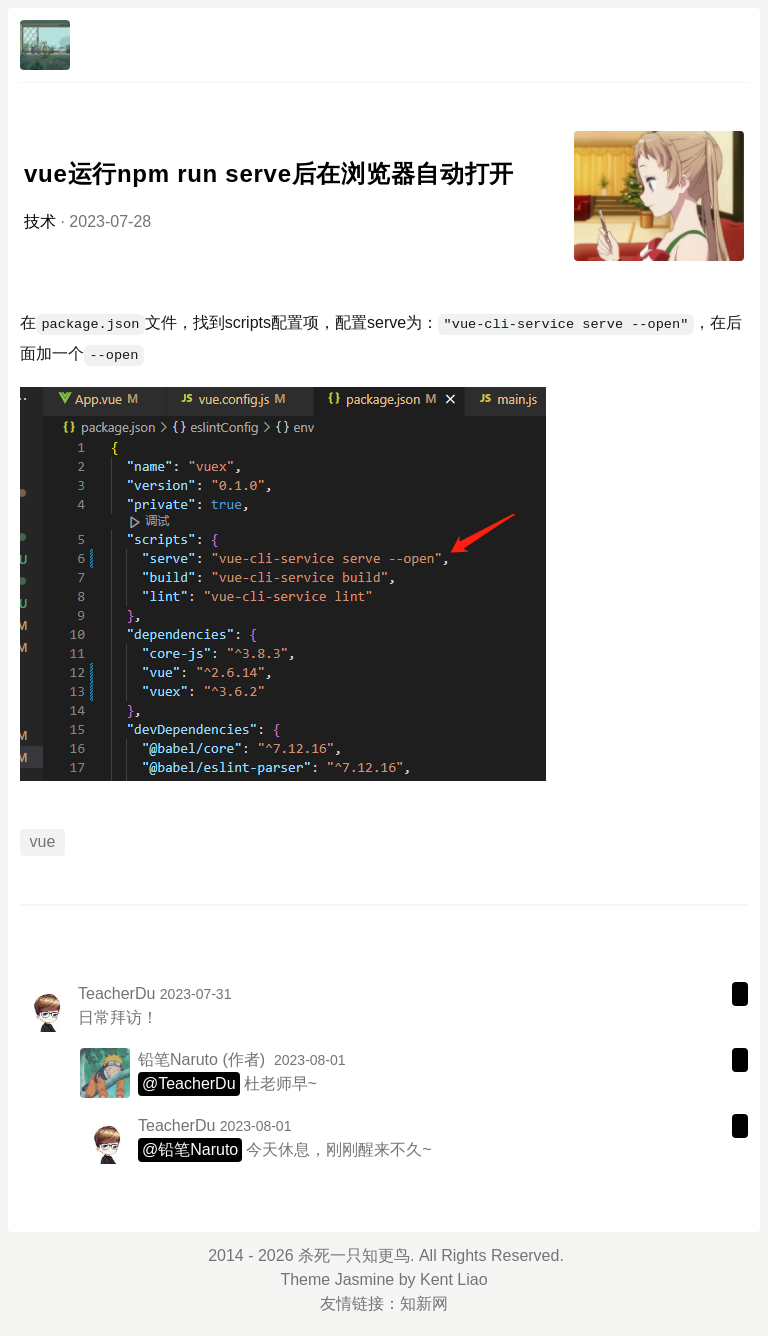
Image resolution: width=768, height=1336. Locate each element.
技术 (40, 221)
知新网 (424, 1303)
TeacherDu (116, 993)
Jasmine (365, 1279)
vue (43, 841)
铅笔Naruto (178, 1059)
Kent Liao (454, 1279)
